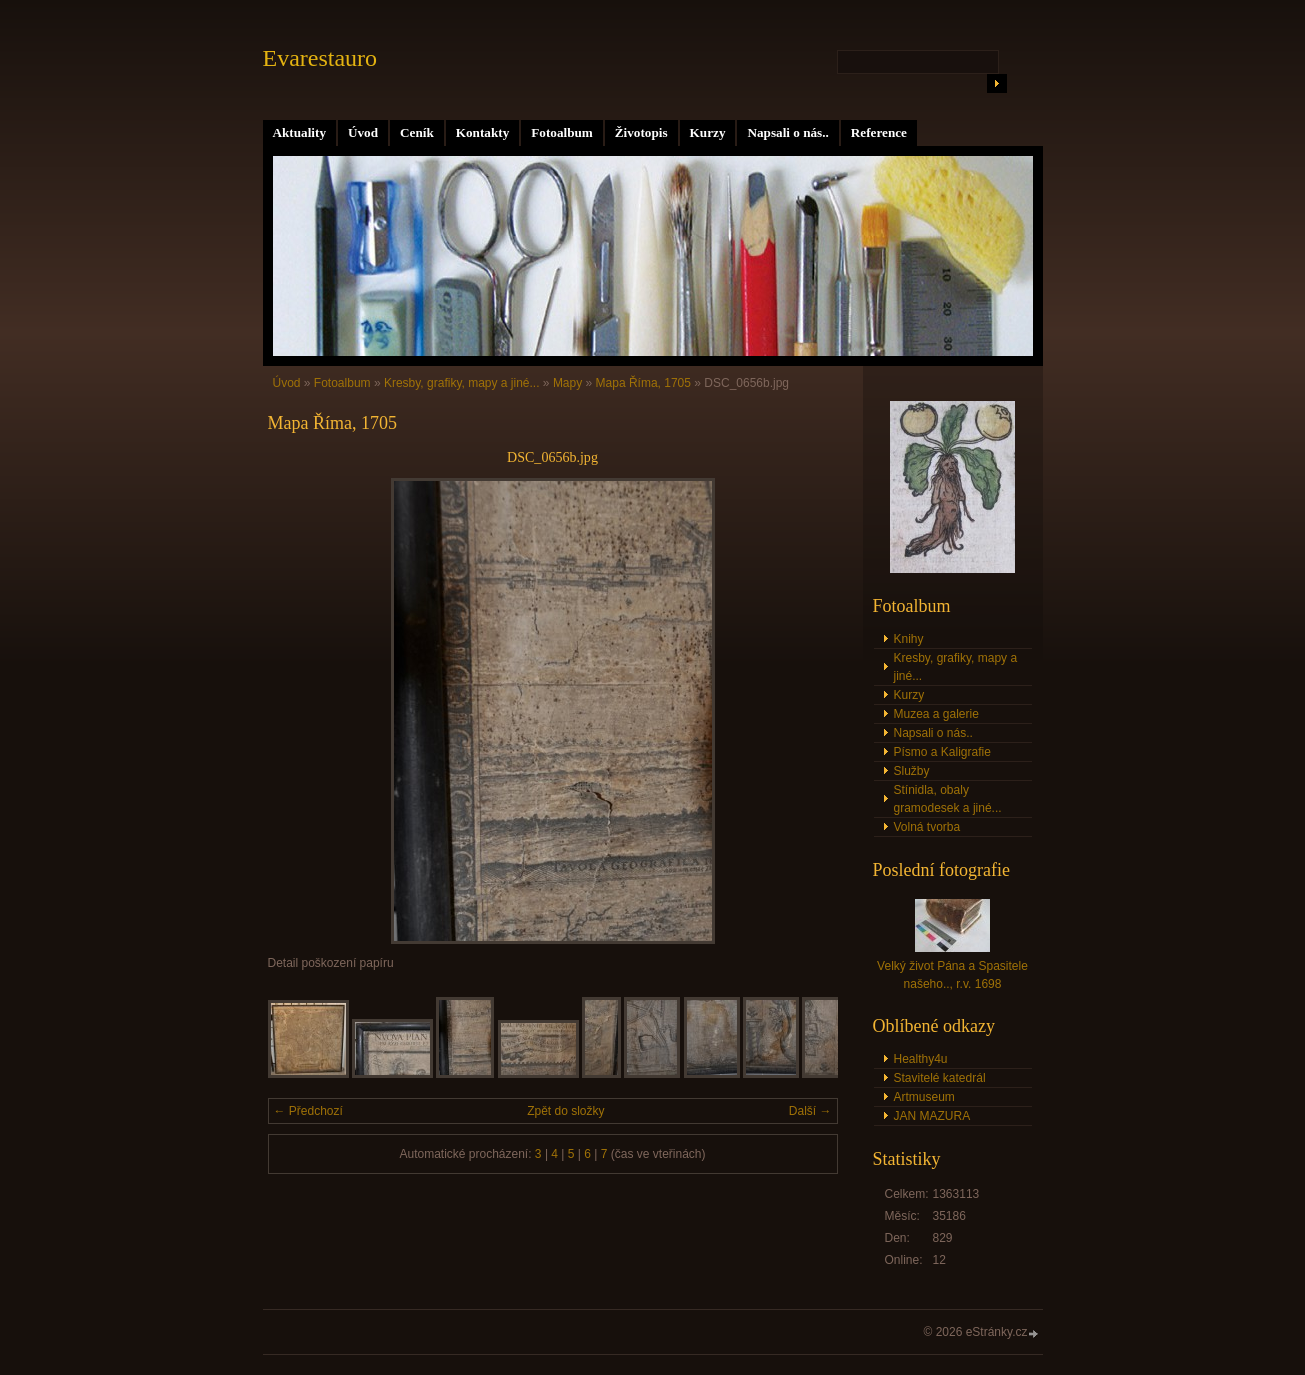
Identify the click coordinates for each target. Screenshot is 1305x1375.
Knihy (909, 639)
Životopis (641, 132)
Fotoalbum (562, 132)
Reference (879, 132)
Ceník (417, 132)
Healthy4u (921, 1059)
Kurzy (708, 132)
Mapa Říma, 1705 (643, 383)
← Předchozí (308, 1111)
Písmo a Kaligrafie (942, 752)
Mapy (567, 383)
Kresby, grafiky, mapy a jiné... (462, 383)
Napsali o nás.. (787, 132)
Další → (810, 1111)
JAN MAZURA (932, 1116)
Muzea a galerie (936, 714)
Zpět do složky (565, 1111)
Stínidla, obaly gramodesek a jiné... (948, 799)
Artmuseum (924, 1097)
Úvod (363, 132)
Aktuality (300, 132)
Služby (912, 771)
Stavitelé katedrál (940, 1078)
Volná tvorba (927, 827)
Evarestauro (320, 58)
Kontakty (483, 132)
